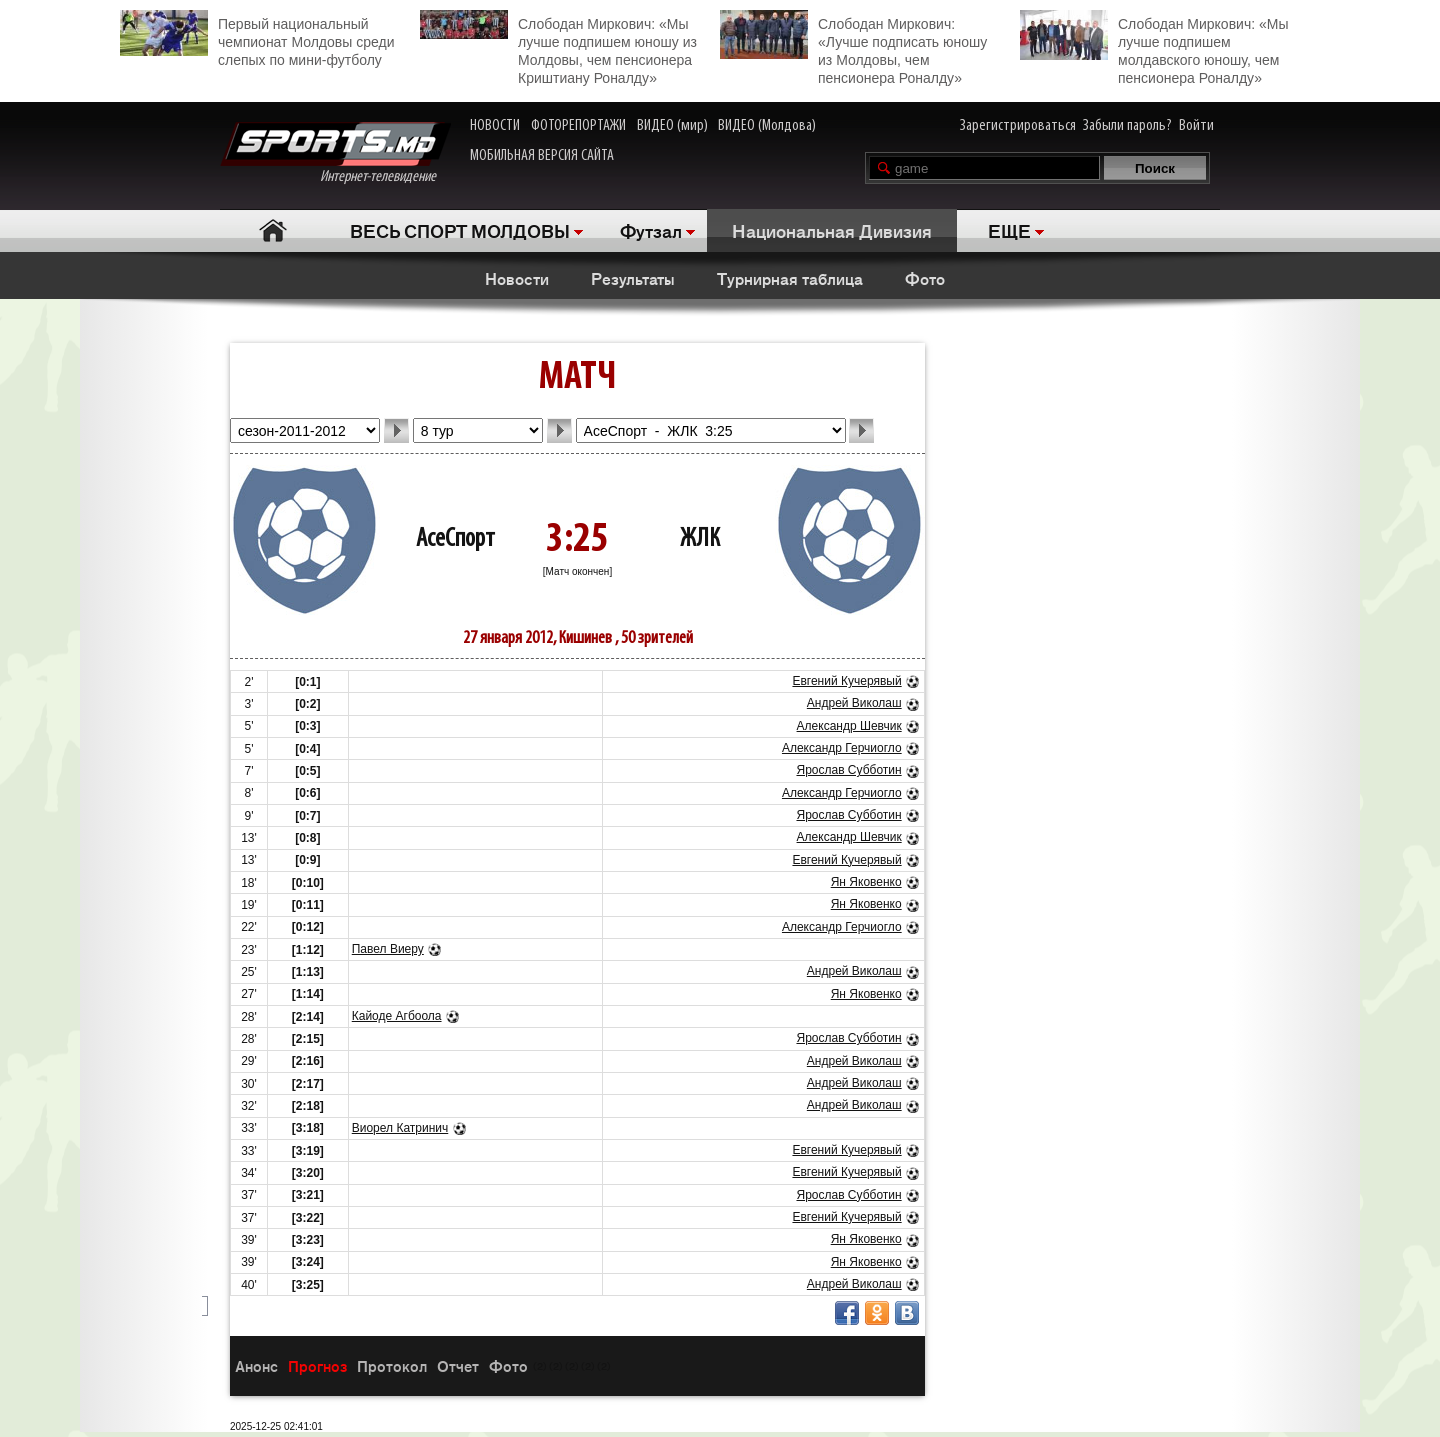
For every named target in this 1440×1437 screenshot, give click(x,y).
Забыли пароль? (1127, 126)
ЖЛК (700, 539)
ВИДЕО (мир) (672, 126)
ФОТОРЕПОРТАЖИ (578, 126)
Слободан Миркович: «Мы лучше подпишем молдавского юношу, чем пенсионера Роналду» (1154, 48)
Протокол (392, 1365)
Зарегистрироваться (1018, 126)
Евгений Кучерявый (846, 681)
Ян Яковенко (866, 882)
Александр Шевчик (849, 726)
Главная (272, 230)
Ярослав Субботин (848, 770)
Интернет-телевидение (335, 153)
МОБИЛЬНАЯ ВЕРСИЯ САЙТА (542, 156)
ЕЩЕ (1009, 230)
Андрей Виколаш (854, 703)
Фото (925, 278)
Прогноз (317, 1365)
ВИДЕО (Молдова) (767, 126)
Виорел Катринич (400, 1128)
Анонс (256, 1365)
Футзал (651, 230)
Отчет (458, 1365)
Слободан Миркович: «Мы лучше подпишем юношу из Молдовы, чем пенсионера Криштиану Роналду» (558, 48)
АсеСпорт (455, 539)
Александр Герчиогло (842, 748)
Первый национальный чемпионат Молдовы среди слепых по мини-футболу (257, 39)
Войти (1196, 126)
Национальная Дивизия (832, 230)
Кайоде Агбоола (397, 1016)
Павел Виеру (388, 949)
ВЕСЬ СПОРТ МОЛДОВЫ (460, 230)
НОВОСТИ (495, 126)
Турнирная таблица (790, 278)
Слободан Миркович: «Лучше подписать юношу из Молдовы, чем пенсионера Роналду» (853, 48)
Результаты (633, 278)
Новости (517, 278)
